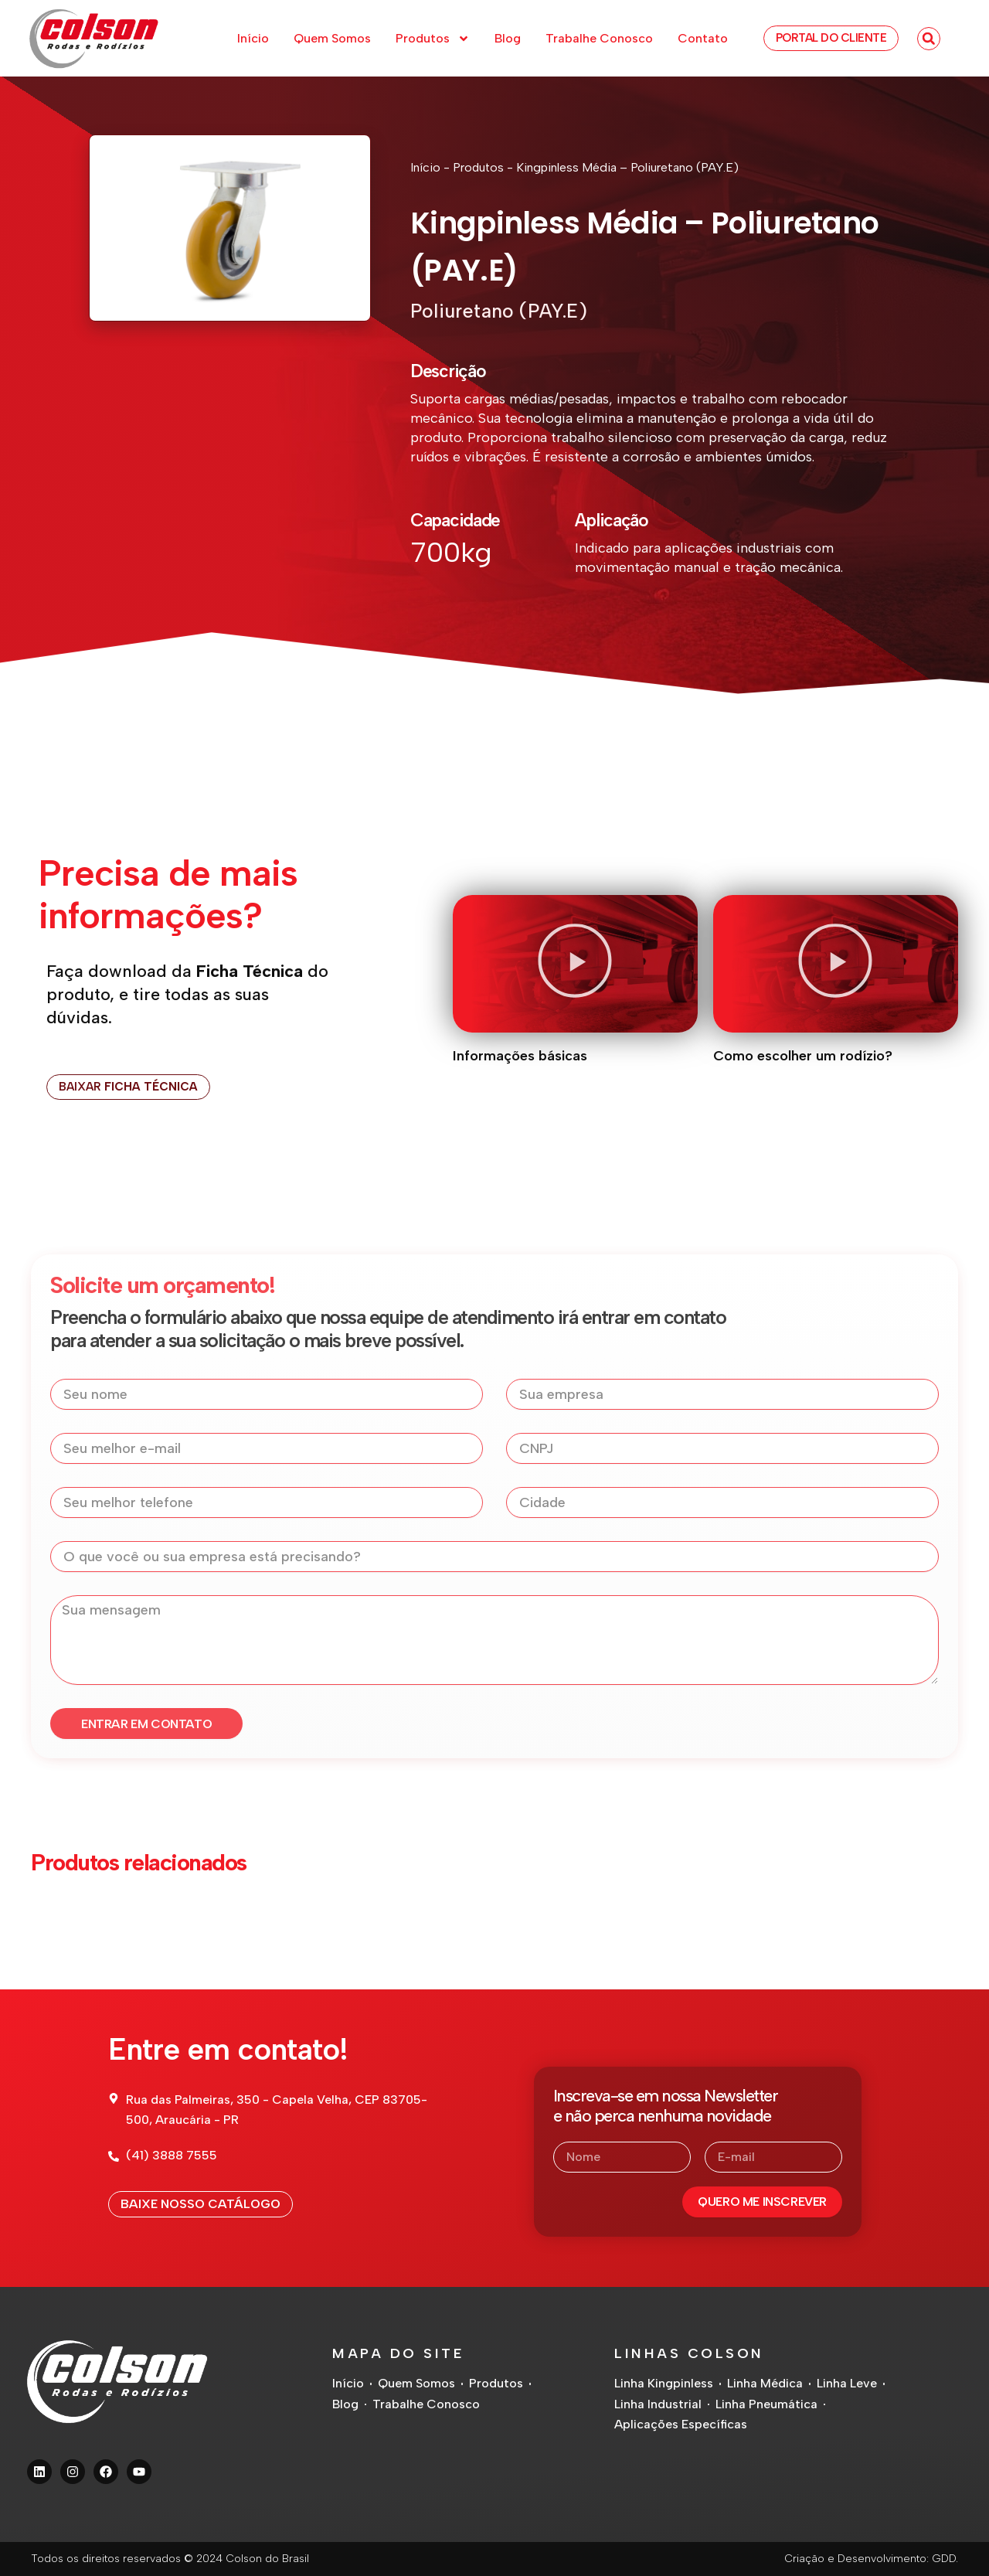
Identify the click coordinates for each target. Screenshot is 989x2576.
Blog (507, 38)
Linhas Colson (689, 2353)
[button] (928, 38)
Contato (703, 38)
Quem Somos (332, 38)
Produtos (433, 39)
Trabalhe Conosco (599, 38)
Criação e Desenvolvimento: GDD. (871, 2558)
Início (253, 38)
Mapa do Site (398, 2353)
